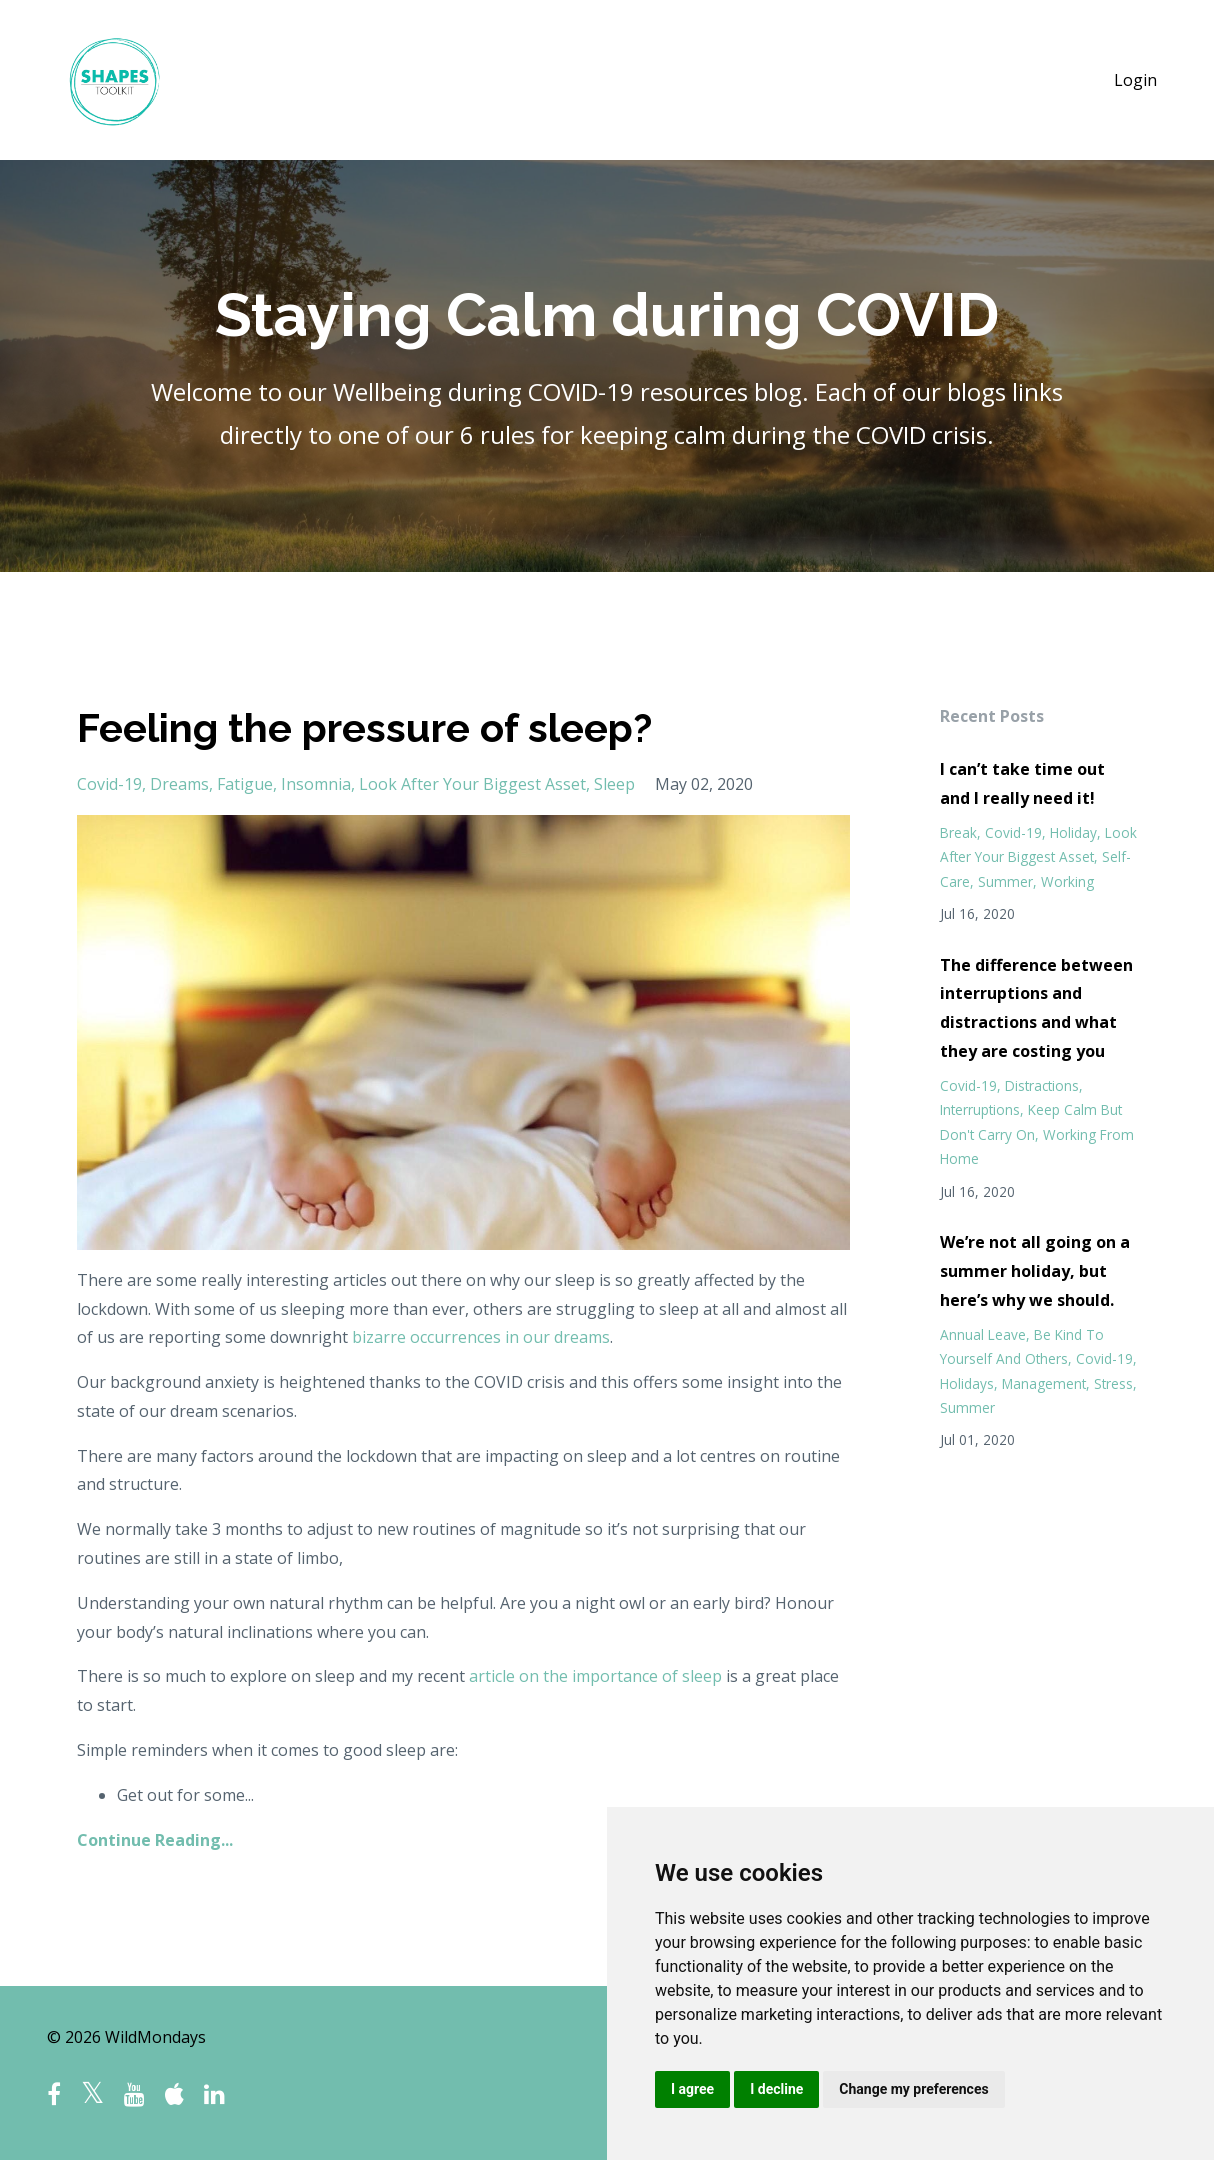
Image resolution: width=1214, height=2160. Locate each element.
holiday (1073, 832)
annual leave (983, 1334)
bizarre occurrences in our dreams (481, 1337)
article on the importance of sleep (595, 1676)
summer (1005, 881)
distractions (1042, 1085)
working (1067, 881)
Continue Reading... (155, 1840)
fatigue (245, 784)
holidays (967, 1383)
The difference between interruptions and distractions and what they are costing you (1036, 1008)
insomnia (316, 784)
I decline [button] (776, 2089)
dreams (179, 784)
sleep (614, 784)
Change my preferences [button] (913, 2089)
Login (1135, 80)
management (1044, 1383)
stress (1113, 1383)
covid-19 (109, 784)
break (958, 832)
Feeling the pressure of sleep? (364, 727)
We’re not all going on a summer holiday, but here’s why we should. (1035, 1271)
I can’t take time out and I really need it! (1022, 783)
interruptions (980, 1109)
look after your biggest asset (472, 784)
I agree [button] (692, 2089)
